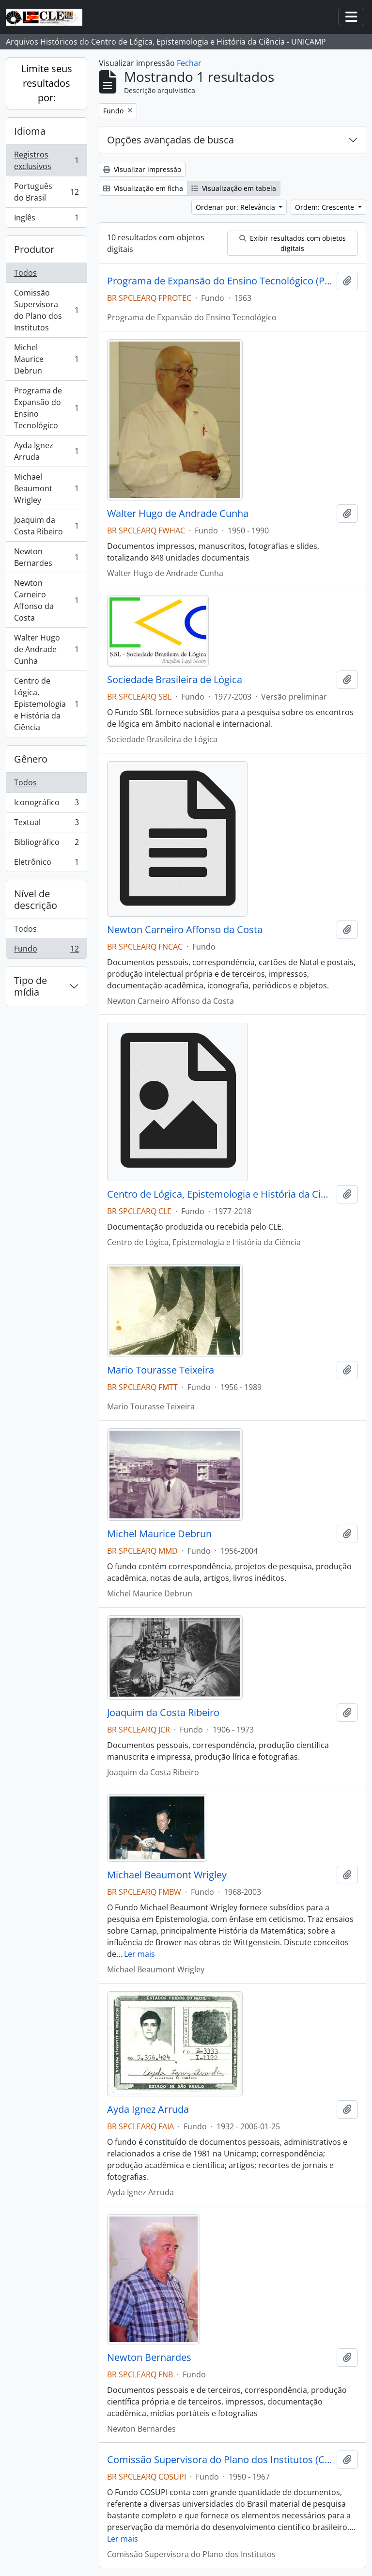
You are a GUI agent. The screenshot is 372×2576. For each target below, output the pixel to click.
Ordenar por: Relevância (236, 207)
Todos (25, 272)
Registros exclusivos (46, 160)
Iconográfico (46, 804)
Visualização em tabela (233, 188)
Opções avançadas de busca (170, 139)
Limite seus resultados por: (46, 83)
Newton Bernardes (46, 557)
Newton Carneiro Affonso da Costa (46, 600)
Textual (46, 824)
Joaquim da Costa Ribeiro (46, 526)
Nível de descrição (35, 899)
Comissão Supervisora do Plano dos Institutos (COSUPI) (220, 2460)
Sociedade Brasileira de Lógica (174, 680)
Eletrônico (46, 864)
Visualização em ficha (143, 188)
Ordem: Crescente (325, 207)
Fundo (46, 950)
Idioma (30, 131)
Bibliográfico (46, 844)
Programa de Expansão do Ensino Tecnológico (46, 408)
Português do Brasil (46, 192)
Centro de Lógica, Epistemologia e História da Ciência (46, 704)
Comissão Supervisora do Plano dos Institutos (46, 310)
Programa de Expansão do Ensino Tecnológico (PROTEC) (220, 281)
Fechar (189, 63)
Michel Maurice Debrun (46, 359)
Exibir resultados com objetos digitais (292, 243)
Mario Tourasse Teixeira (160, 1370)
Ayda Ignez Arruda (46, 451)
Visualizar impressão (142, 169)
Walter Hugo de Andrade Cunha (46, 649)
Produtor (34, 249)
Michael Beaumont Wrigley (46, 488)
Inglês (46, 219)
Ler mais (139, 1954)
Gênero (30, 758)
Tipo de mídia (30, 986)
